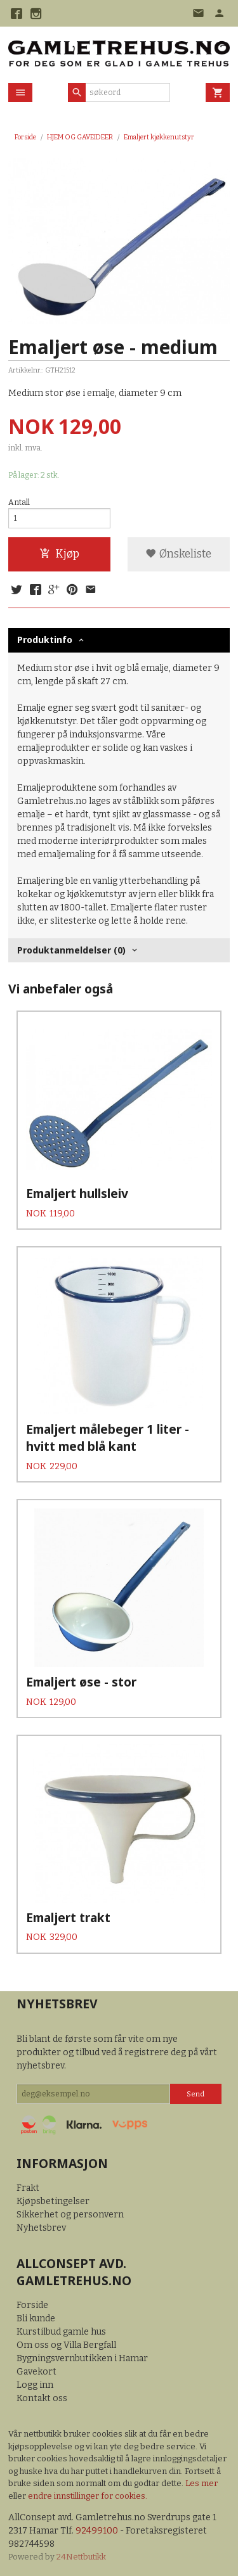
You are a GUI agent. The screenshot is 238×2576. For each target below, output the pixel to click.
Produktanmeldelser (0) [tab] (71, 950)
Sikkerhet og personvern (70, 2214)
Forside (25, 137)
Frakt (28, 2188)
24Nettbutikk (81, 2556)
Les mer (201, 2483)
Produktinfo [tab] (44, 640)
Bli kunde (36, 2318)
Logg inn (35, 2385)
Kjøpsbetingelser (53, 2201)
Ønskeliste (178, 554)
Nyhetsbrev (41, 2227)
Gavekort (36, 2371)
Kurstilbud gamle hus (61, 2331)
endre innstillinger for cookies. (87, 2496)
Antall (19, 502)
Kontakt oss (42, 2398)
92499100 (97, 2530)
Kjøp (59, 554)
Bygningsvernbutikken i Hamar (82, 2358)
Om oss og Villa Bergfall (66, 2345)
